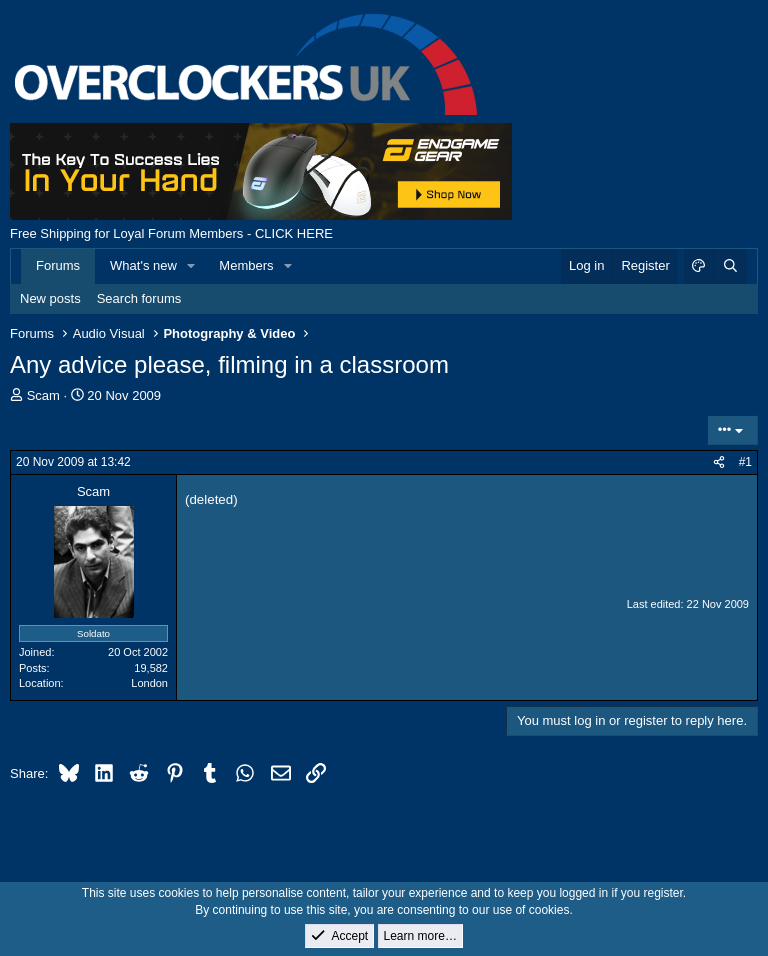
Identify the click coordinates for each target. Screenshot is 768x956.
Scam (43, 395)
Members (246, 265)
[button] (192, 266)
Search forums (139, 298)
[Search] (730, 266)
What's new (143, 265)
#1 (745, 462)
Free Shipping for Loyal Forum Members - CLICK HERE (171, 233)
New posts (50, 298)
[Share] (719, 462)
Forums (58, 265)
